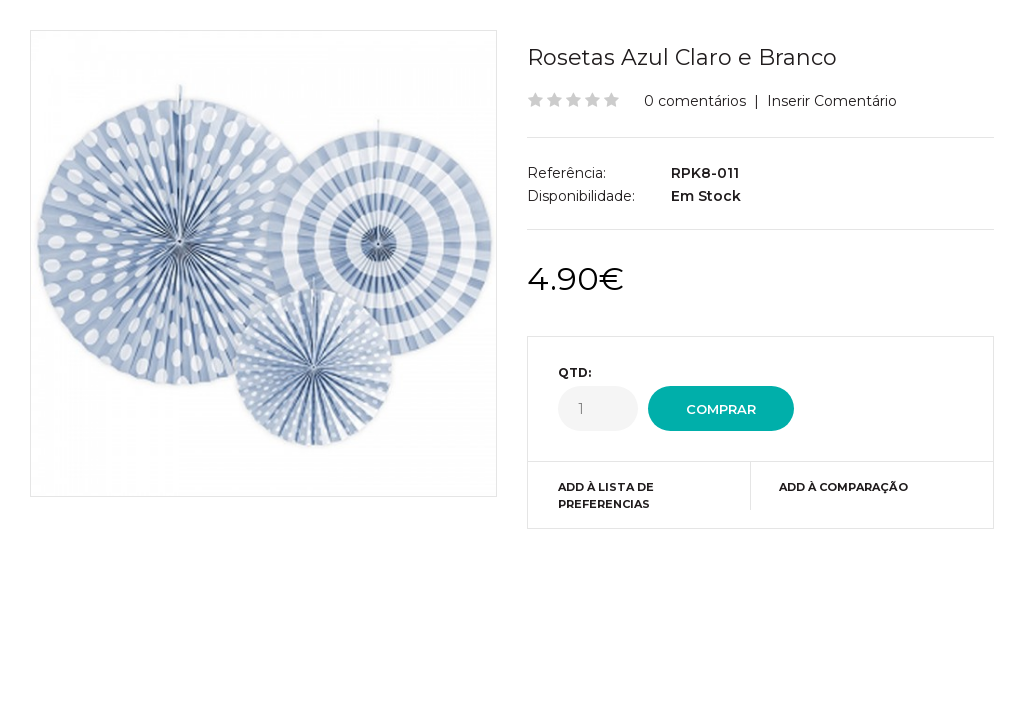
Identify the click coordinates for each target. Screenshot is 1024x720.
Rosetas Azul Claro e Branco (682, 57)
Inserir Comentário (832, 101)
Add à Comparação (843, 487)
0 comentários (695, 101)
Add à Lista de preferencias (606, 496)
